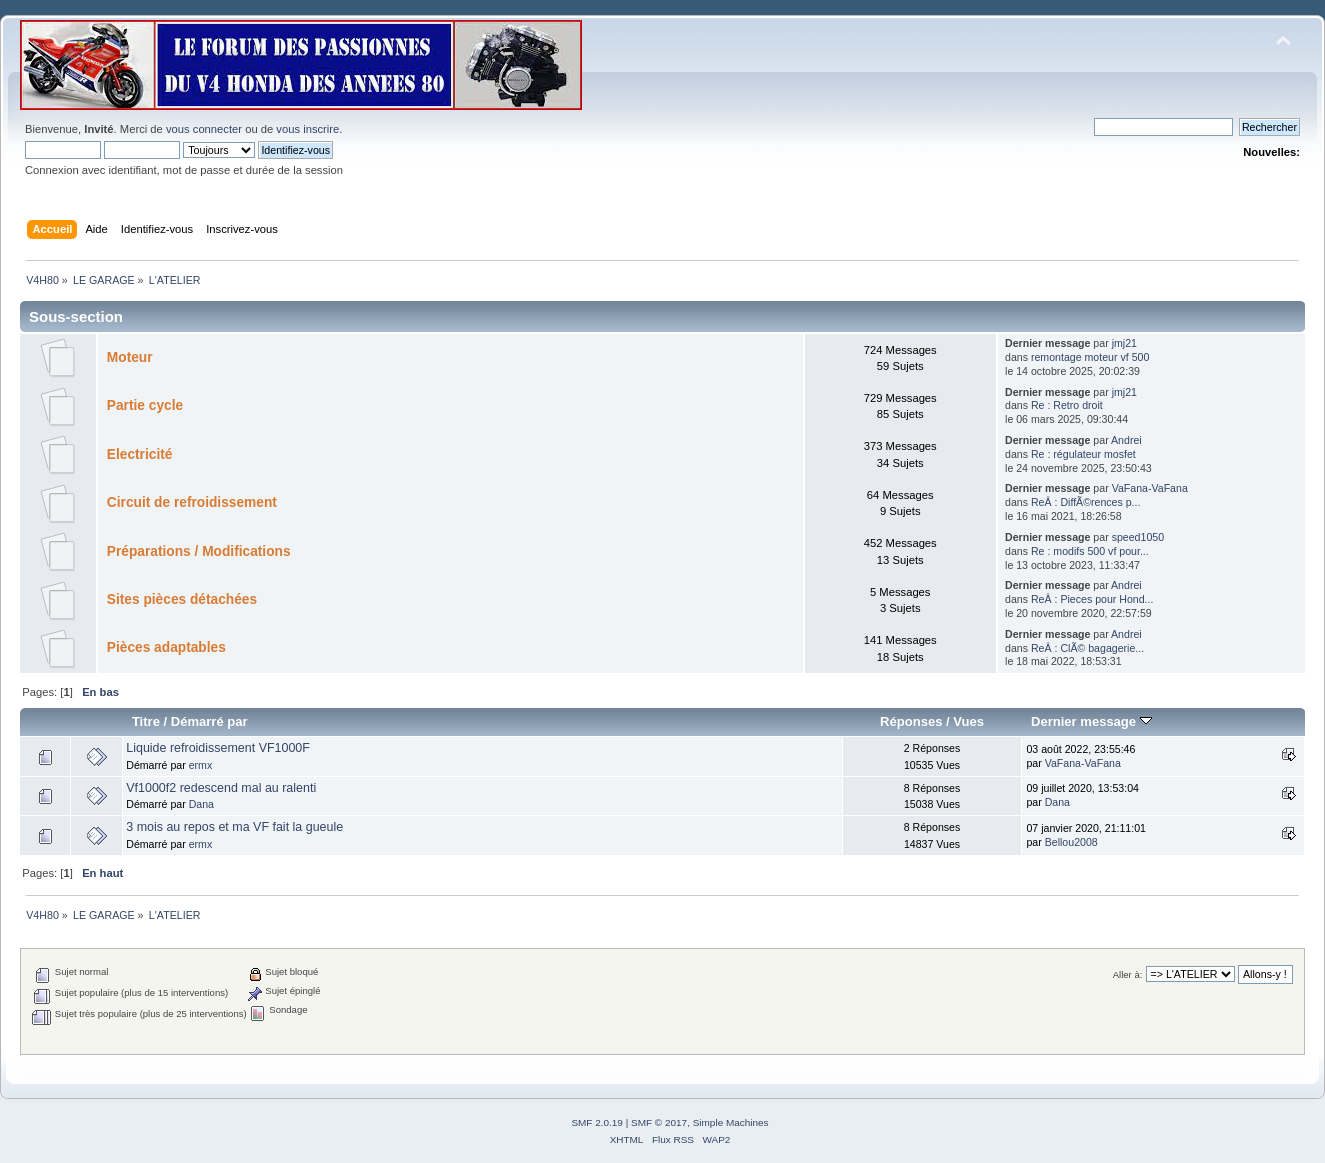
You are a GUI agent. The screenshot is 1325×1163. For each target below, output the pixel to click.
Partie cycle (145, 405)
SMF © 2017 (659, 1122)
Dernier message (1091, 721)
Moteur (130, 357)
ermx (201, 765)
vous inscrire (307, 129)
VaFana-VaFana (1150, 488)
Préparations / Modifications (199, 551)
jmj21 (1124, 343)
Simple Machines (731, 1122)
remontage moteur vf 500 (1090, 357)
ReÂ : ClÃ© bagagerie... (1087, 648)
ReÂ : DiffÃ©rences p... (1085, 502)
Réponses (911, 721)
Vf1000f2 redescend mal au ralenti (221, 788)
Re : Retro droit (1067, 405)
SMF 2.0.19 (597, 1122)
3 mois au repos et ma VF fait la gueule (234, 827)
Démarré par (209, 721)
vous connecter (204, 129)
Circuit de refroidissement (192, 502)
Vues (968, 721)
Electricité (140, 454)
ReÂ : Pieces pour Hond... (1092, 599)
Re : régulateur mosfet (1083, 454)
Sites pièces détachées (182, 599)
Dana (201, 804)
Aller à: (1128, 974)
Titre (146, 721)
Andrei (1126, 440)
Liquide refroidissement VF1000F (218, 748)
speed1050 (1138, 537)
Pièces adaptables (166, 647)
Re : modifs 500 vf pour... (1090, 551)
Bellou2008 (1071, 842)
